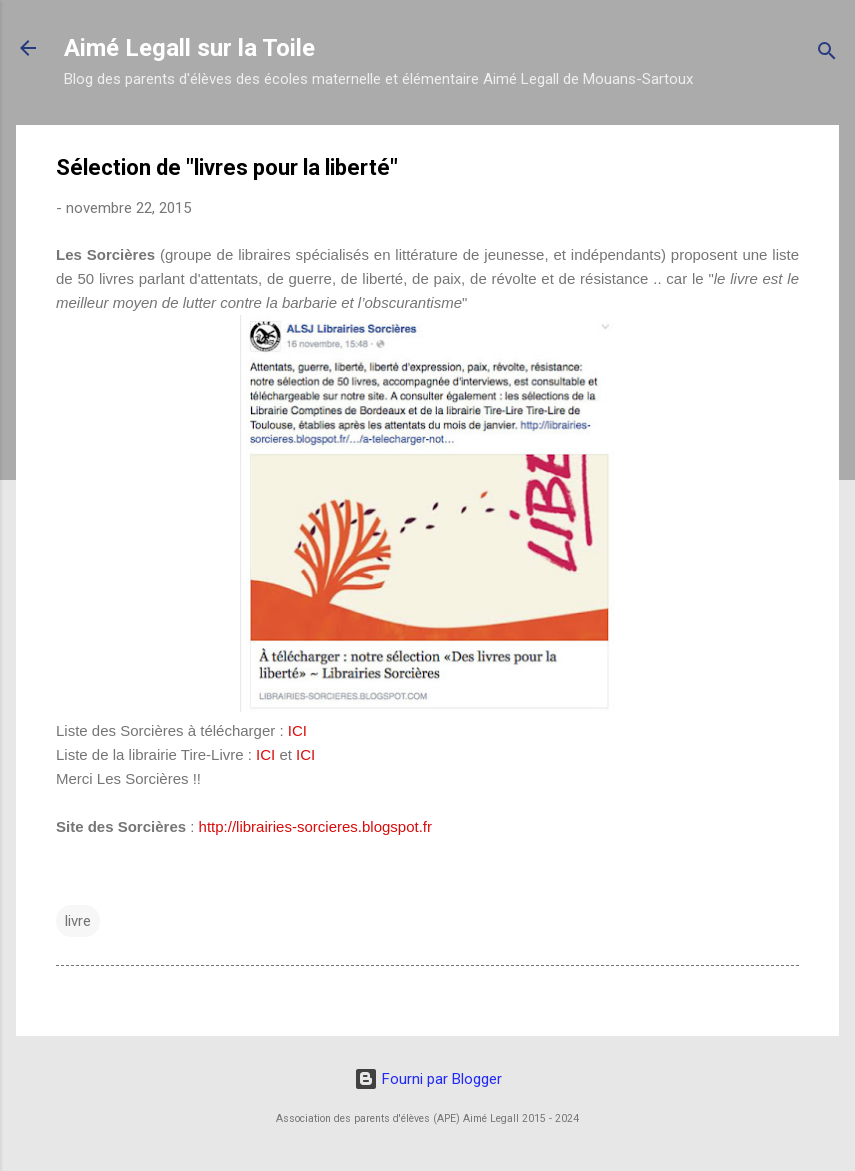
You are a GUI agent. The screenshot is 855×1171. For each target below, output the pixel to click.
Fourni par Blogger (428, 1079)
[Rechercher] (827, 54)
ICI (297, 730)
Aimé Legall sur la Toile (189, 48)
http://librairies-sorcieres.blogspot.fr (315, 826)
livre (78, 921)
